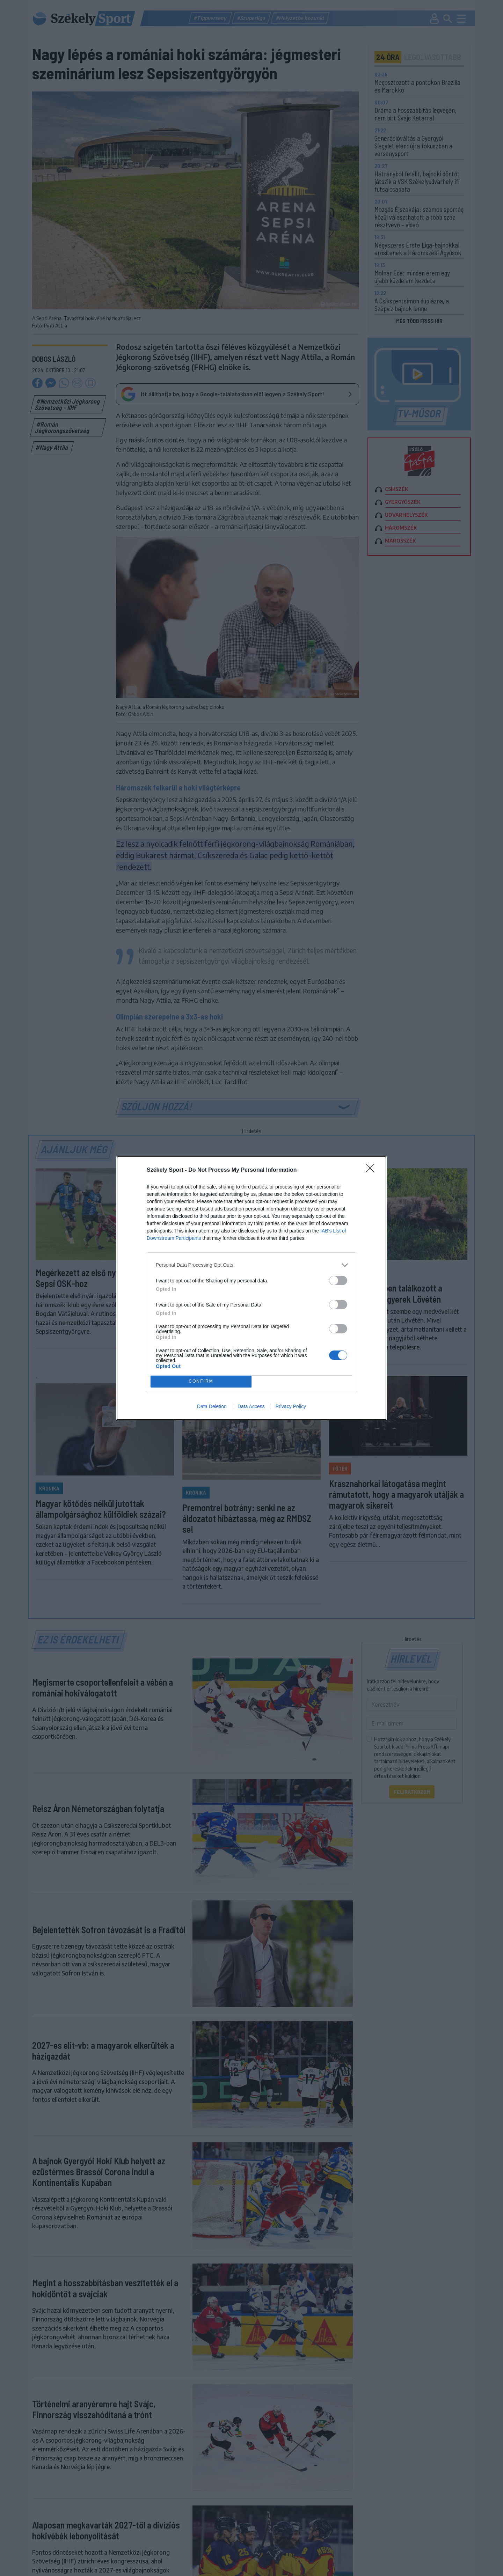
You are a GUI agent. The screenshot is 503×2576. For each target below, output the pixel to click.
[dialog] (251, 1288)
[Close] (372, 1170)
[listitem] (251, 1265)
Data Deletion (212, 1406)
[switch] (338, 1280)
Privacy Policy (291, 1406)
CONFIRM (201, 1381)
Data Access (251, 1406)
